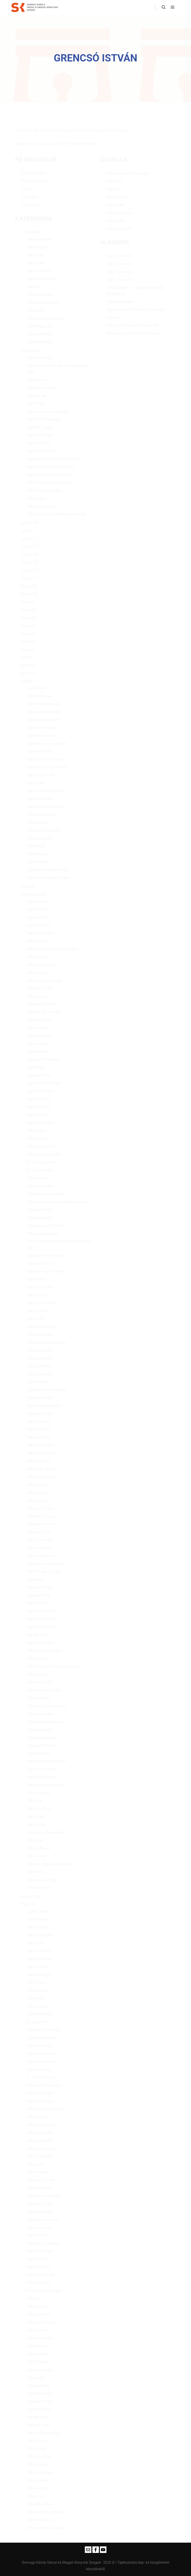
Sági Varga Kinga (42, 1627)
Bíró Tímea (37, 1982)
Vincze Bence (39, 1848)
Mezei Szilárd (39, 1461)
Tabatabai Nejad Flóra (46, 1785)
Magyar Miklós (40, 2212)
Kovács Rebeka (40, 1334)
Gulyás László (39, 2069)
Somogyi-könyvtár (42, 451)
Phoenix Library (40, 838)
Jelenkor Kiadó (40, 751)
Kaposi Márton (40, 2140)
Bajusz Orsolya (40, 1935)
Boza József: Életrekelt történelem (135, 309)
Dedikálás (36, 255)
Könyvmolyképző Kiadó (47, 767)
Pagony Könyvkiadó (44, 830)
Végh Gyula (37, 2496)
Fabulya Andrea (40, 1186)
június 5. (28, 641)
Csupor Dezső (39, 1099)
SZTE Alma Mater (42, 1769)
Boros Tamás (39, 1044)
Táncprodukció (40, 334)
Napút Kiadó (38, 822)
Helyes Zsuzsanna (43, 1233)
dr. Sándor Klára (41, 1170)
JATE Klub (36, 403)
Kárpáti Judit (38, 1295)
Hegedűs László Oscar (46, 1225)
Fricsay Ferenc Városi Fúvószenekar (57, 1202)
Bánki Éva (36, 1943)
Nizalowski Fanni (42, 1524)
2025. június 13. (120, 256)
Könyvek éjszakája (43, 302)
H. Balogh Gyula (41, 2077)
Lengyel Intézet (40, 1397)
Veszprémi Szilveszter (46, 1832)
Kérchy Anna (38, 1311)
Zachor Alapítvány (43, 1880)
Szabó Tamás (39, 1698)
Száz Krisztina (39, 2409)
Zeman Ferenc (39, 1887)
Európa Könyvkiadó (43, 704)
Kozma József (39, 1350)
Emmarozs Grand (42, 388)
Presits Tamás (39, 1587)
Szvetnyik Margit (41, 1777)
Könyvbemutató (41, 294)
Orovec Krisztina (41, 1556)
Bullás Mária (38, 1051)
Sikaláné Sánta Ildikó (45, 1650)
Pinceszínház (39, 443)
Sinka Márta (38, 1658)
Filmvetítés (37, 263)
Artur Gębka (38, 1927)
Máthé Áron (37, 2235)
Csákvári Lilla (39, 1075)
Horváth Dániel (40, 2093)
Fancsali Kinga (40, 2045)
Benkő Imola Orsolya (45, 980)
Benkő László (39, 1974)
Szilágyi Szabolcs (42, 1745)
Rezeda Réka (38, 2354)
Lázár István (38, 1382)
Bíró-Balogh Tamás (43, 1012)
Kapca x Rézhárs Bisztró (48, 411)
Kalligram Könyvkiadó (46, 759)
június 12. (29, 539)
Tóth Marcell (38, 2464)
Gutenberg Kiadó (41, 735)
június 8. (28, 665)
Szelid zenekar (40, 1729)
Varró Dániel (38, 2480)
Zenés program (40, 342)
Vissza (20, 143)
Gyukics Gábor (40, 1217)
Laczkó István (39, 1366)
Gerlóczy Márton (41, 2053)
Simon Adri (37, 2377)
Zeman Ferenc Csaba (45, 2528)
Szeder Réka (38, 2417)
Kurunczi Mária (40, 1358)
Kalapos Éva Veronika (46, 1271)
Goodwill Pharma (42, 727)
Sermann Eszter (41, 1643)
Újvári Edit (36, 1816)
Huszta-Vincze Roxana (46, 1255)
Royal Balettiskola (42, 1619)
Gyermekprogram (42, 278)
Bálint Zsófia (38, 941)
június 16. (29, 570)
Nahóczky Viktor (41, 1508)
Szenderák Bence (42, 1737)
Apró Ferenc (38, 909)
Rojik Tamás (38, 2362)
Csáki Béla (36, 1067)
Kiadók (27, 681)
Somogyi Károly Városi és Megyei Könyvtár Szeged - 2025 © (69, 2562)
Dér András (37, 1130)
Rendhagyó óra (40, 326)
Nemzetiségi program (46, 318)
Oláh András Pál (41, 2275)
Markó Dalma (39, 1429)
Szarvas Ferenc (40, 1714)
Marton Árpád (39, 1437)
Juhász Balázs (40, 2132)
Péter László (38, 2330)
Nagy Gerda (37, 1500)
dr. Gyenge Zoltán (42, 1162)
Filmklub (114, 317)
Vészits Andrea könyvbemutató (133, 325)
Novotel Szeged (41, 435)
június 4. (28, 633)
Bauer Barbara (39, 1959)
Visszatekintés (119, 228)
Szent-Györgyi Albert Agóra (50, 475)
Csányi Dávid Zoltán (44, 1083)
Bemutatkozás (40, 239)
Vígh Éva (35, 1840)
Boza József (38, 2006)
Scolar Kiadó (38, 862)
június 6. (28, 649)
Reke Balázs (38, 1603)
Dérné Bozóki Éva (42, 1146)
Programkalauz (34, 181)
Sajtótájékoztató (120, 302)
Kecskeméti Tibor (42, 1303)
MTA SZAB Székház (44, 419)
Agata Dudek (38, 1911)
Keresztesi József (42, 2148)
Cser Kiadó (37, 688)
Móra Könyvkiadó (42, 814)
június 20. (29, 610)
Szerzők (28, 1904)
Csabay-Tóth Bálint (43, 1059)
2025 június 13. (119, 263)
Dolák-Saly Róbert (42, 2038)
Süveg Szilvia (38, 1674)
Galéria (27, 189)
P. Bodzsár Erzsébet (44, 2291)
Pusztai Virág (39, 1595)
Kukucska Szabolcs (44, 2196)
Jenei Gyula (37, 2117)
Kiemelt (27, 886)
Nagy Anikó (37, 1485)
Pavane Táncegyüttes (45, 1564)
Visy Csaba (37, 1856)
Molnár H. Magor (42, 1469)
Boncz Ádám (38, 1028)
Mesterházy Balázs (43, 2243)
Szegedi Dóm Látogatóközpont (53, 459)
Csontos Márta (40, 2014)
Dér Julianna (38, 1138)
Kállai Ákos (37, 1279)
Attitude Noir (38, 917)
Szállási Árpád (39, 2393)
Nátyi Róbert (38, 2259)
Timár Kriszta (39, 1793)
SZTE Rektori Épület (44, 490)
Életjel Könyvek (40, 696)
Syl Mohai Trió (39, 1682)
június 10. (29, 523)
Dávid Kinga (37, 1115)
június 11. (29, 531)
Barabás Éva (38, 956)
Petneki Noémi (40, 2338)
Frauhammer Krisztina (46, 1194)
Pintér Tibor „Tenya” (44, 1571)
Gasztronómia (39, 271)
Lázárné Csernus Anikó (47, 1390)
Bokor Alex (37, 1998)
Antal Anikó (37, 901)
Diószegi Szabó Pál (43, 1154)
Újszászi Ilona (39, 1808)
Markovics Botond (43, 2219)
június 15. (29, 562)
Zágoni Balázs (39, 2520)
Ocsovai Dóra (39, 1532)
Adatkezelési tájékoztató (127, 173)
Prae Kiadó (37, 846)
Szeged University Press (48, 870)
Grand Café (37, 396)
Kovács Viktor (39, 2188)
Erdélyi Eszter (39, 1178)
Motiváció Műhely (42, 1477)
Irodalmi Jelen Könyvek (47, 743)
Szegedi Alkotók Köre (45, 1722)
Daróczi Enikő (39, 1107)
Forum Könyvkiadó (43, 712)
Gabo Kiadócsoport (44, 719)
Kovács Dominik (41, 2180)
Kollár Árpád (38, 2172)
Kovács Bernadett (42, 1326)
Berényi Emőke (40, 988)
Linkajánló (29, 197)
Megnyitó (35, 310)
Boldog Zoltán (39, 1020)
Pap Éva (34, 2298)
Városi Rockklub (41, 506)
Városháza (36, 498)
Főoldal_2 (115, 181)
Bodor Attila (37, 1990)
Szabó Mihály (39, 2385)
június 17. (29, 578)
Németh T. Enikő (41, 1516)
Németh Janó (39, 2267)
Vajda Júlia (37, 1824)
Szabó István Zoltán (44, 1690)
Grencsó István (40, 1209)
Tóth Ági (35, 1801)
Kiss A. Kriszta (40, 2156)
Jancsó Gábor (39, 1263)
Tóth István (37, 2449)
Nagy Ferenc (38, 1492)
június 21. (29, 618)
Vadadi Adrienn (40, 2472)
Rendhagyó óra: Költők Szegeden (134, 333)
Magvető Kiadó (40, 798)
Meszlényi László (42, 1453)
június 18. (29, 586)
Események (30, 232)
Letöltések (30, 205)
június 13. (29, 546)
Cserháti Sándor (41, 1091)
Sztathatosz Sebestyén (47, 1761)
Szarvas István (40, 2401)
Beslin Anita (37, 996)
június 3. (28, 625)
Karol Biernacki (40, 1287)
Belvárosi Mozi (40, 357)
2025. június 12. (120, 271)
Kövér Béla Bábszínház (47, 1342)
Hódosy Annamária (44, 2085)
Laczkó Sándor (40, 1374)
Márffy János (39, 1421)
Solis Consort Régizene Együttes (55, 1666)
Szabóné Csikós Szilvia (47, 1706)
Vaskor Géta (38, 2488)
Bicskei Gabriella (41, 1004)
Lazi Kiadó (36, 783)
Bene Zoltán (38, 972)
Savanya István (40, 2370)
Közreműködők (33, 894)
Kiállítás (34, 286)
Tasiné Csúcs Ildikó (44, 2433)
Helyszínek (30, 350)
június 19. (29, 594)
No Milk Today (39, 427)
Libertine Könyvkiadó (45, 791)
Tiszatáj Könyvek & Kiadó (49, 877)
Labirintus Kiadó (41, 775)
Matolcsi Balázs (41, 1445)
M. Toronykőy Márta (44, 1406)
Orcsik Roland (39, 1548)
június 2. (28, 602)
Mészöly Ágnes (40, 2251)
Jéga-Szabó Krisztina (45, 2109)
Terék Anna (37, 2441)
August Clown (39, 925)
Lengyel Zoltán (40, 2203)
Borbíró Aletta (39, 1036)
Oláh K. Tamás (40, 1540)
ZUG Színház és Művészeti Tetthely (57, 514)
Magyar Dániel (39, 1413)
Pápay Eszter (38, 2306)
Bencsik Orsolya (41, 965)
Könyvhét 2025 (33, 173)
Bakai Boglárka (40, 933)
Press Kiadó (38, 854)
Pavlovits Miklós (41, 2322)
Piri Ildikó (35, 1579)
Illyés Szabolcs (40, 2101)
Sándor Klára (38, 1635)
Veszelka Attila (40, 2504)
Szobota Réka (39, 1753)
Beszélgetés (38, 247)
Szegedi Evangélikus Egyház (51, 467)
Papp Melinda (39, 2314)
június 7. (28, 657)
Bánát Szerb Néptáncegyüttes (52, 949)
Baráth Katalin (39, 1951)
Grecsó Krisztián (41, 2061)
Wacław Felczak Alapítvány (50, 1864)
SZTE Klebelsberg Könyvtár (50, 482)
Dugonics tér (38, 380)
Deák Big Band (40, 1123)
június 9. (28, 673)
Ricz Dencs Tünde (42, 1611)
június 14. (29, 554)
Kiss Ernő (35, 1318)
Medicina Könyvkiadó (45, 806)
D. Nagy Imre (38, 2022)
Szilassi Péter (39, 2425)
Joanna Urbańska (42, 2124)
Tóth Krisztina (39, 2456)
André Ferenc (39, 1919)
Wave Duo (36, 1872)
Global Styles (118, 197)
